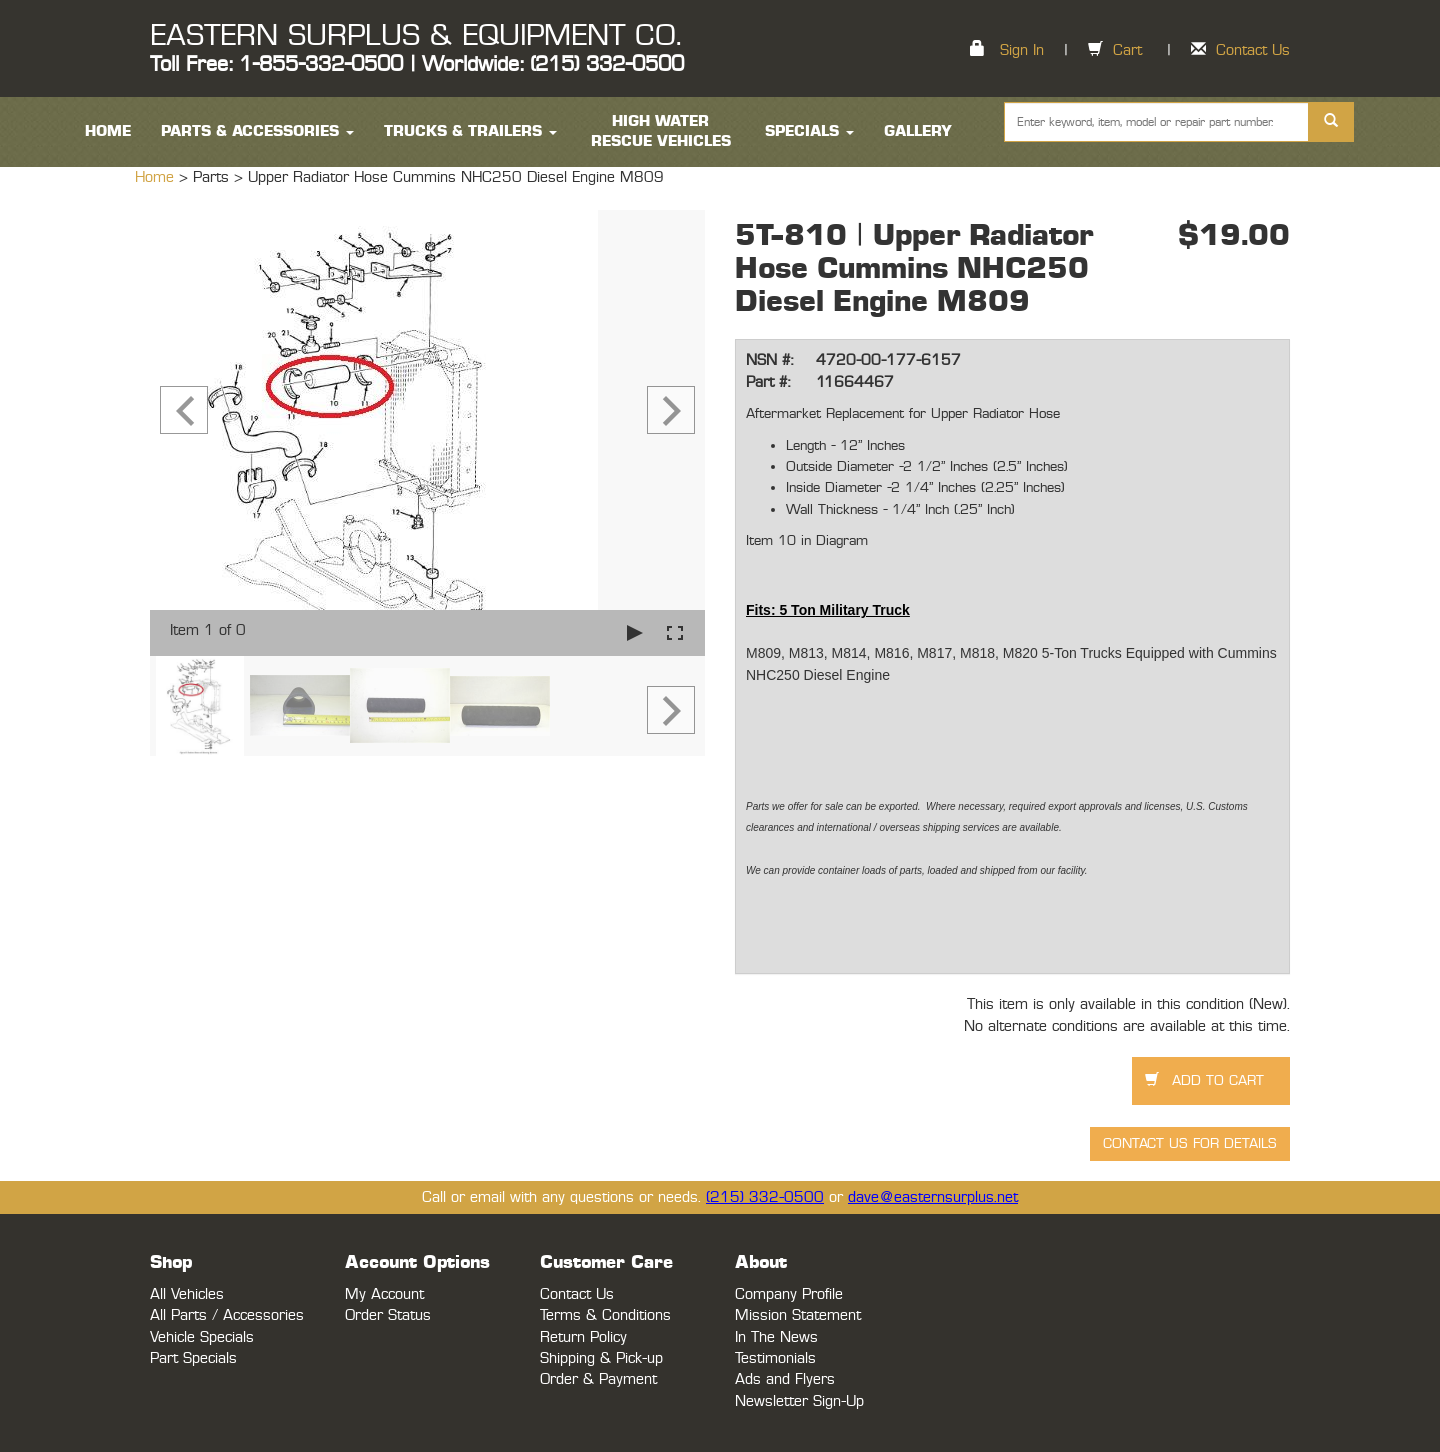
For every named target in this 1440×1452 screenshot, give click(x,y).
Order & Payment (598, 1379)
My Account (384, 1294)
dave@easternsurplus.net (933, 1197)
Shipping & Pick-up (601, 1358)
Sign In (1022, 50)
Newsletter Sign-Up (799, 1401)
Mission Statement (798, 1315)
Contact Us (1253, 50)
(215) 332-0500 (765, 1197)
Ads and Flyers (785, 1379)
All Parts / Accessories (227, 1315)
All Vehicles (187, 1294)
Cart (1127, 50)
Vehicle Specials (202, 1337)
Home (157, 177)
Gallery (918, 131)
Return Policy (583, 1337)
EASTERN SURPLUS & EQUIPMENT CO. (415, 36)
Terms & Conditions (605, 1315)
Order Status (388, 1315)
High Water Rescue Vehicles (661, 131)
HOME (108, 131)
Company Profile (789, 1294)
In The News (776, 1337)
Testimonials (775, 1358)
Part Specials (193, 1358)
